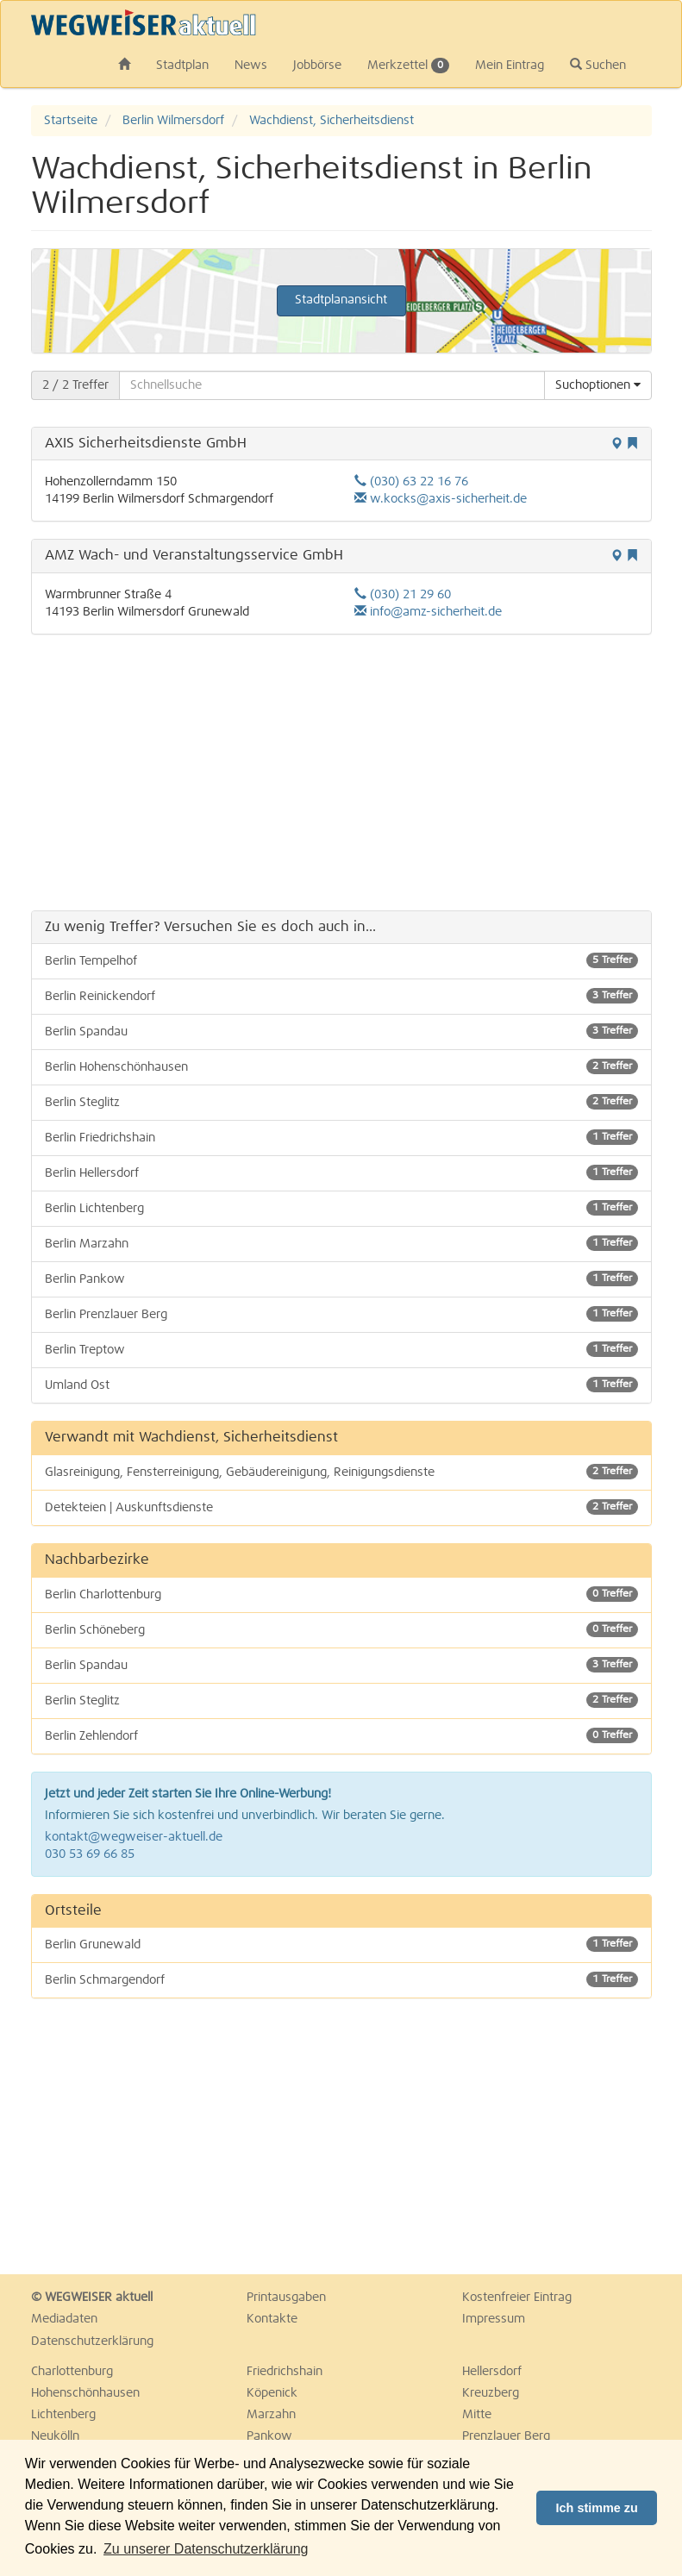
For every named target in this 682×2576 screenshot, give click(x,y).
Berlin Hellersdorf (341, 1172)
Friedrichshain (284, 2372)
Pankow (269, 2436)
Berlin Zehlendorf (341, 1735)
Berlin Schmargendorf (341, 1979)
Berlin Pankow (341, 1278)
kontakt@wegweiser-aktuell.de (133, 1837)
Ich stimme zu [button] (597, 2508)
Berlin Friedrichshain (341, 1137)
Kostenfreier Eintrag (517, 2298)
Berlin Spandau (341, 1031)
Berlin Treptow (341, 1349)
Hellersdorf (492, 2372)
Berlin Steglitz (341, 1102)
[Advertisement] (341, 772)
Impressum (493, 2319)
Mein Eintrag (509, 65)
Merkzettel (408, 65)
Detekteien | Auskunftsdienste (341, 1507)
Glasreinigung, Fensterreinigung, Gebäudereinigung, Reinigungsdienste (341, 1471)
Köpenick (272, 2393)
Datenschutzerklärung (92, 2341)
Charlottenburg (72, 2372)
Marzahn (271, 2415)
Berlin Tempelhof (341, 960)
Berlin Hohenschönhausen (341, 1066)
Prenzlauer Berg (506, 2436)
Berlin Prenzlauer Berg (341, 1314)
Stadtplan (182, 65)
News (251, 65)
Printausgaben (286, 2298)
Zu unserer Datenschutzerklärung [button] (205, 2549)
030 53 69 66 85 (90, 1854)
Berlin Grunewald (341, 1944)
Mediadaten (64, 2319)
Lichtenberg (63, 2415)
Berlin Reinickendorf (341, 996)
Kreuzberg (490, 2393)
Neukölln (55, 2436)
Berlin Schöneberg (341, 1629)
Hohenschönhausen (85, 2393)
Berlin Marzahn (341, 1243)
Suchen (598, 65)
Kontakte (272, 2319)
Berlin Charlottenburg (341, 1594)
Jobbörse (317, 65)
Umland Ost (341, 1384)
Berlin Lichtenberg (341, 1208)
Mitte (476, 2415)
